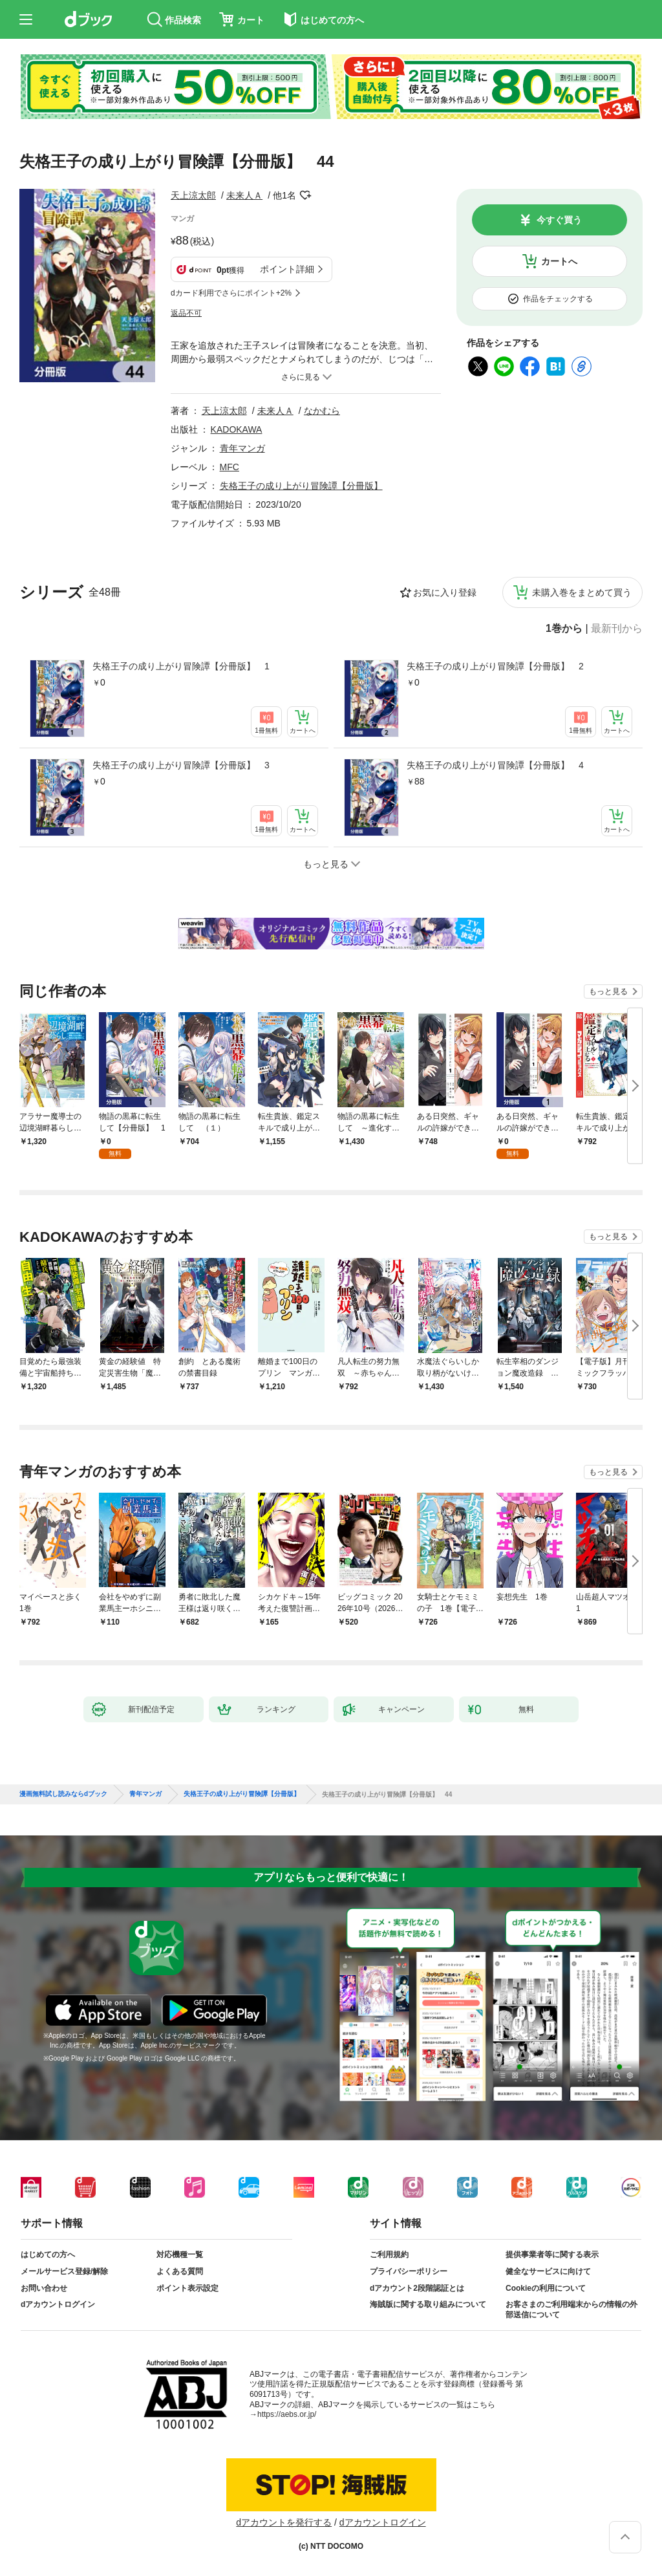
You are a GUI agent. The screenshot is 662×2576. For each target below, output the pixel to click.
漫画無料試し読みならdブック (63, 1794)
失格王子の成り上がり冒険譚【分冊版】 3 (181, 765)
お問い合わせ (44, 2288)
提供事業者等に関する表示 (552, 2254)
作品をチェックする (558, 298)
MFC (229, 467)
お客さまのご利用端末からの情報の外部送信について (571, 2309)
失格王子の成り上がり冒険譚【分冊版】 (301, 486)
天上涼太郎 (193, 195)
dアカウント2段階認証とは (417, 2288)
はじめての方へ (48, 2254)
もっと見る (608, 991)
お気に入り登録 (444, 592)
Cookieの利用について (546, 2288)
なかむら (322, 411)
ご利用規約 (389, 2254)
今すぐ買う (559, 220)
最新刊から (617, 628)
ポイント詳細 (287, 269)
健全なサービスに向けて (548, 2271)
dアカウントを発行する (284, 2522)
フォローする (305, 195)
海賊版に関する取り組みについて (428, 2304)
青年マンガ (242, 448)
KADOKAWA (236, 429)
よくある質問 (179, 2271)
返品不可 (186, 313)
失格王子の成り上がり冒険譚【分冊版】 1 (181, 666)
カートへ (559, 261)
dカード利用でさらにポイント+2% (231, 293)
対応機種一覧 (179, 2254)
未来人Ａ (244, 195)
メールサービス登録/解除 (64, 2271)
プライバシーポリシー (408, 2271)
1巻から (564, 628)
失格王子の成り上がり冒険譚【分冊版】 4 (495, 765)
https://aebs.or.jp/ (286, 2414)
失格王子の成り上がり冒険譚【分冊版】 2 (495, 666)
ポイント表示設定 (187, 2288)
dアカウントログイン (58, 2304)
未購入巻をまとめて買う (582, 592)
